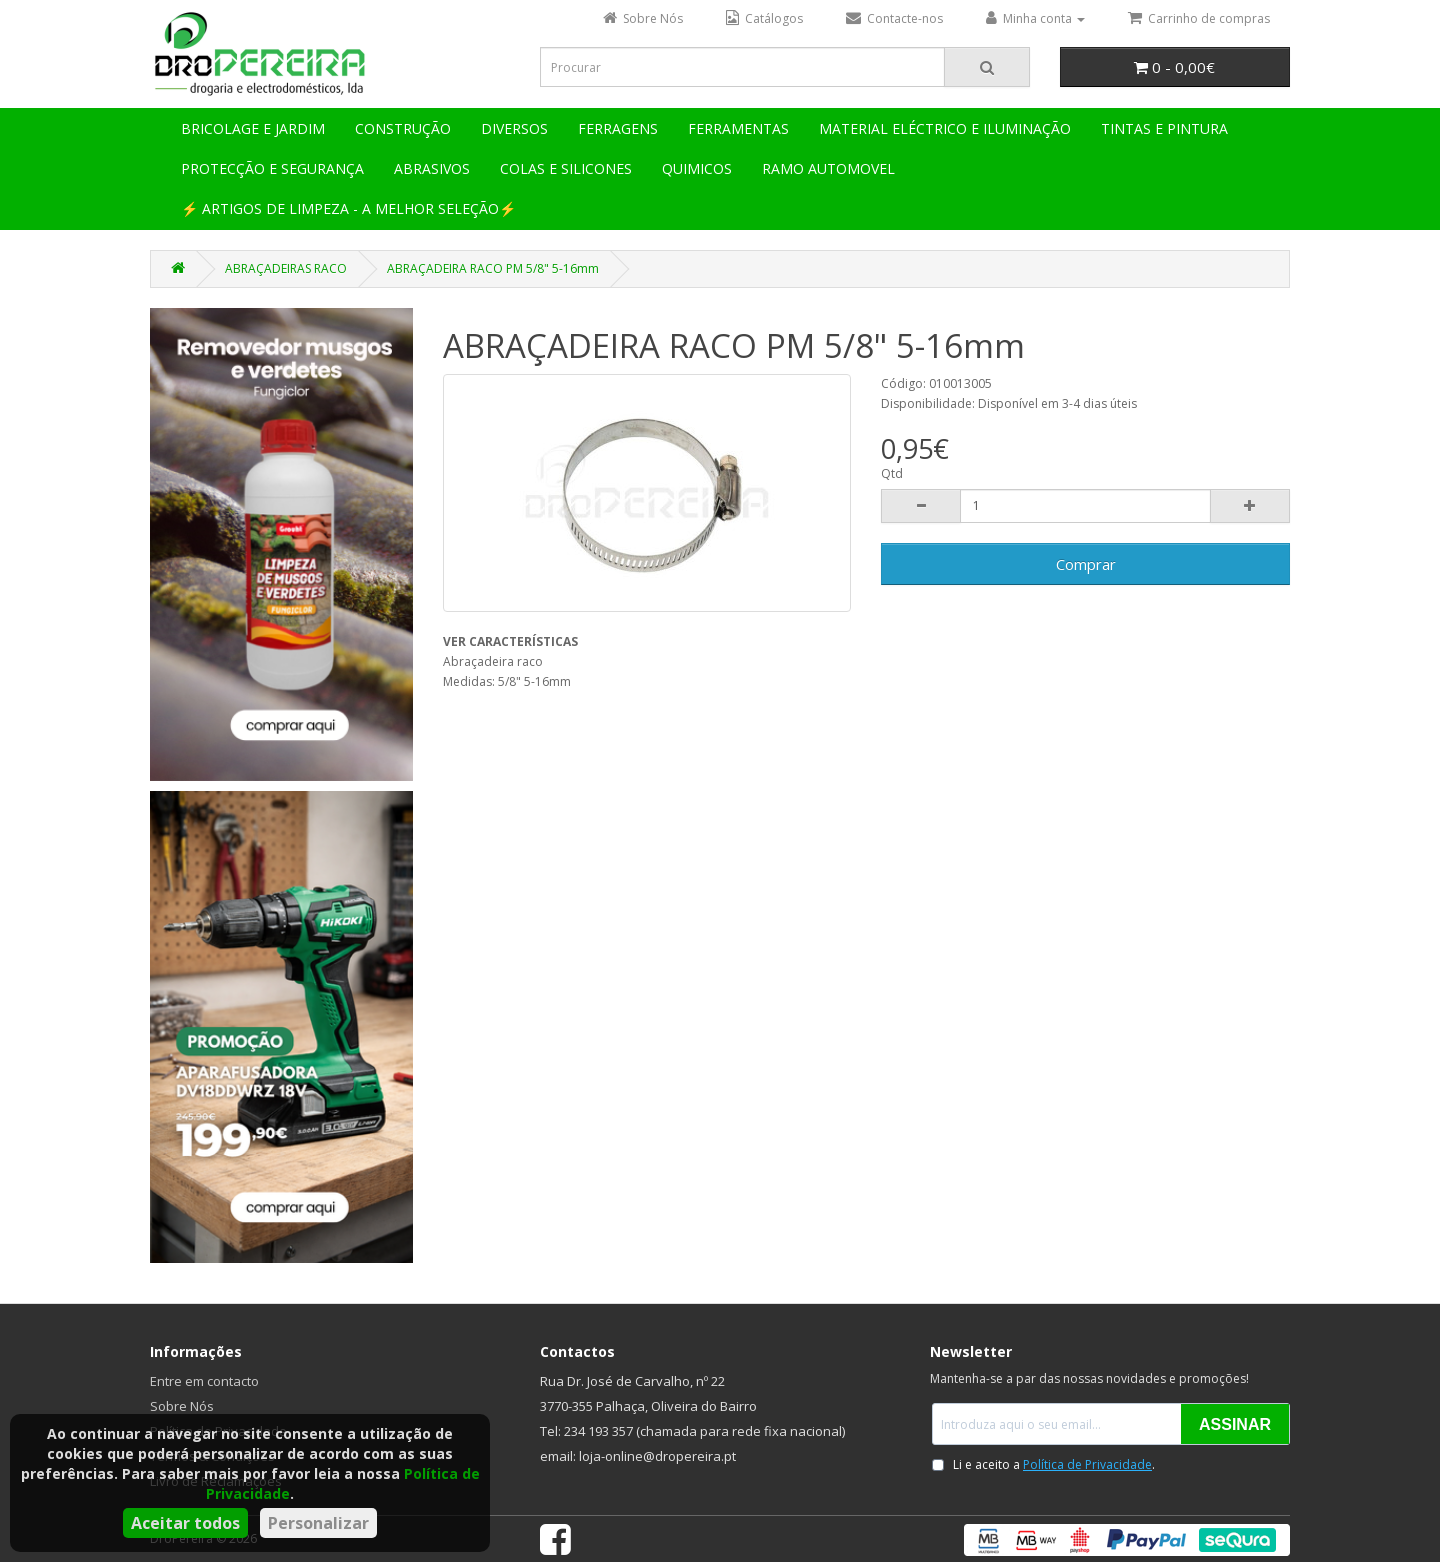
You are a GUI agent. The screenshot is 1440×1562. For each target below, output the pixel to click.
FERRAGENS (618, 128)
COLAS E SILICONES (566, 168)
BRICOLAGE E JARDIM (253, 128)
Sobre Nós (182, 1406)
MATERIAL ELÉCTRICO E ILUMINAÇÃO (945, 128)
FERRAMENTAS (738, 128)
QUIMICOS (697, 168)
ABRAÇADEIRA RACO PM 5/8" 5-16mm (493, 268)
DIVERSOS (514, 128)
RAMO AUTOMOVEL (828, 168)
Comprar (1086, 564)
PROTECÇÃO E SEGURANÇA (272, 168)
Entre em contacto (204, 1381)
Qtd (892, 473)
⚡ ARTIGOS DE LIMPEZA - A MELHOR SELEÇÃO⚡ (348, 208)
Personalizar (318, 1523)
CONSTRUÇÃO (403, 128)
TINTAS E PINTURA (1164, 128)
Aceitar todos (185, 1523)
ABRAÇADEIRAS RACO (286, 268)
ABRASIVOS (432, 168)
